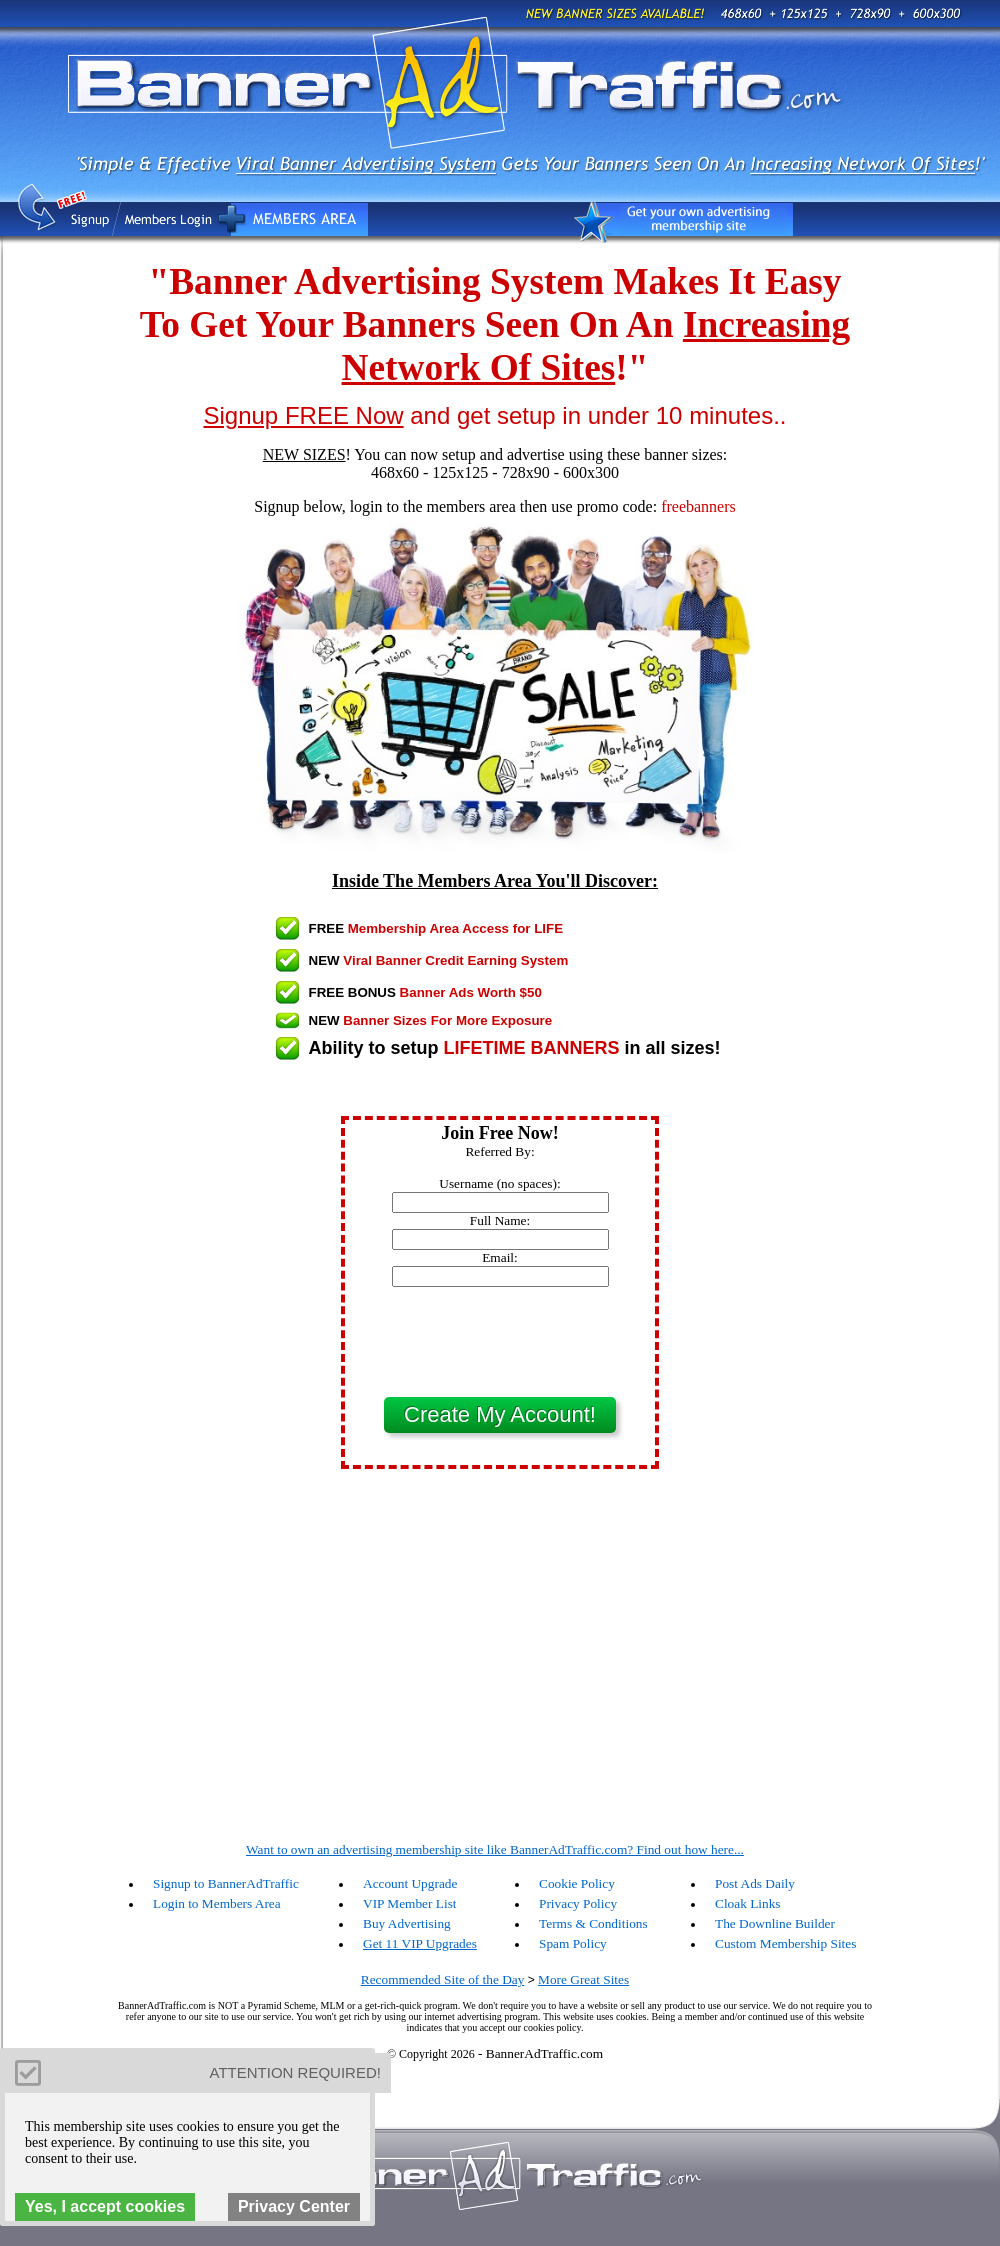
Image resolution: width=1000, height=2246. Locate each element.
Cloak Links (748, 1903)
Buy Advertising (407, 1923)
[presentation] (500, 1342)
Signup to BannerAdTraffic (226, 1883)
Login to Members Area (217, 1903)
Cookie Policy (577, 1883)
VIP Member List (410, 1903)
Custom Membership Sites (785, 1943)
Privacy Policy (578, 1903)
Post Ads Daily (755, 1883)
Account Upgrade (410, 1883)
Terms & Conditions (593, 1923)
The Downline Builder (775, 1923)
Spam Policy (573, 1943)
